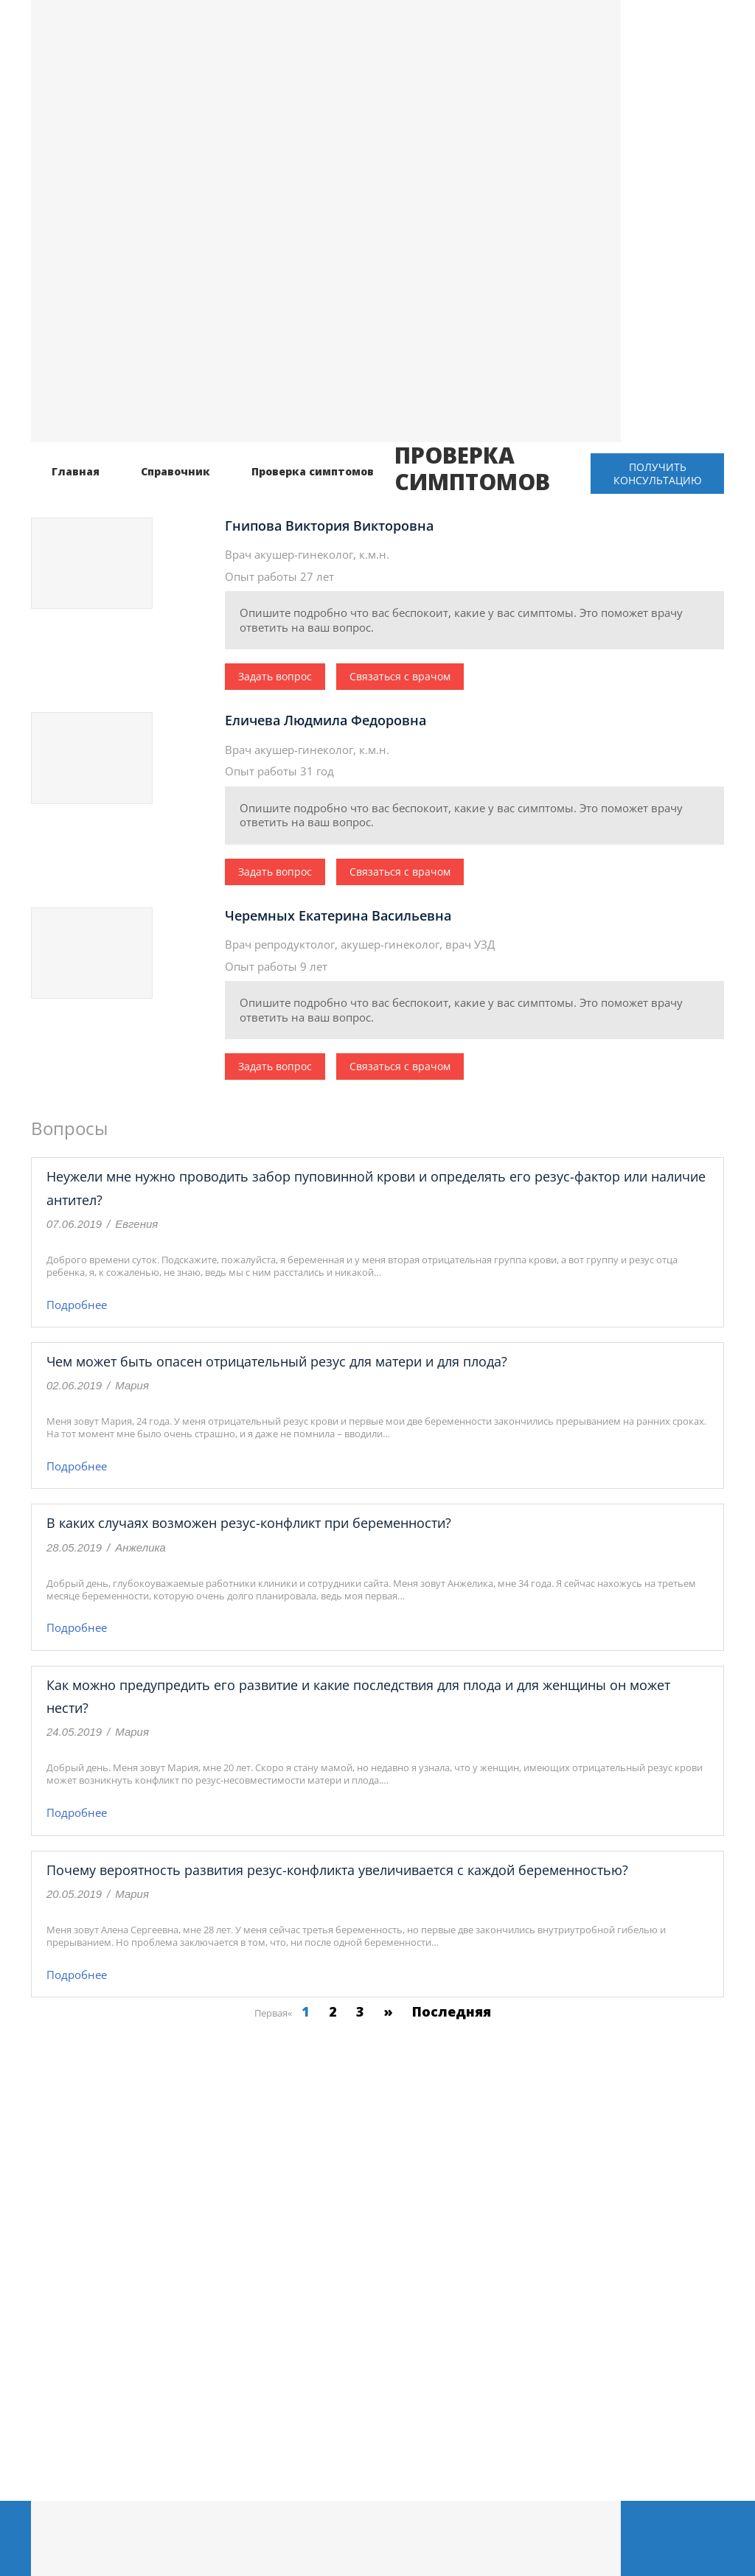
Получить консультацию (657, 473)
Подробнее (76, 1305)
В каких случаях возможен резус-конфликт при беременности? (248, 1523)
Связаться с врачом (399, 676)
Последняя (451, 2011)
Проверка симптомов (312, 471)
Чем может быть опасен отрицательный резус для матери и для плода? (276, 1361)
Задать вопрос (275, 676)
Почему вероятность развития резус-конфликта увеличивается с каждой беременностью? (337, 1870)
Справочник (175, 471)
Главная (76, 471)
